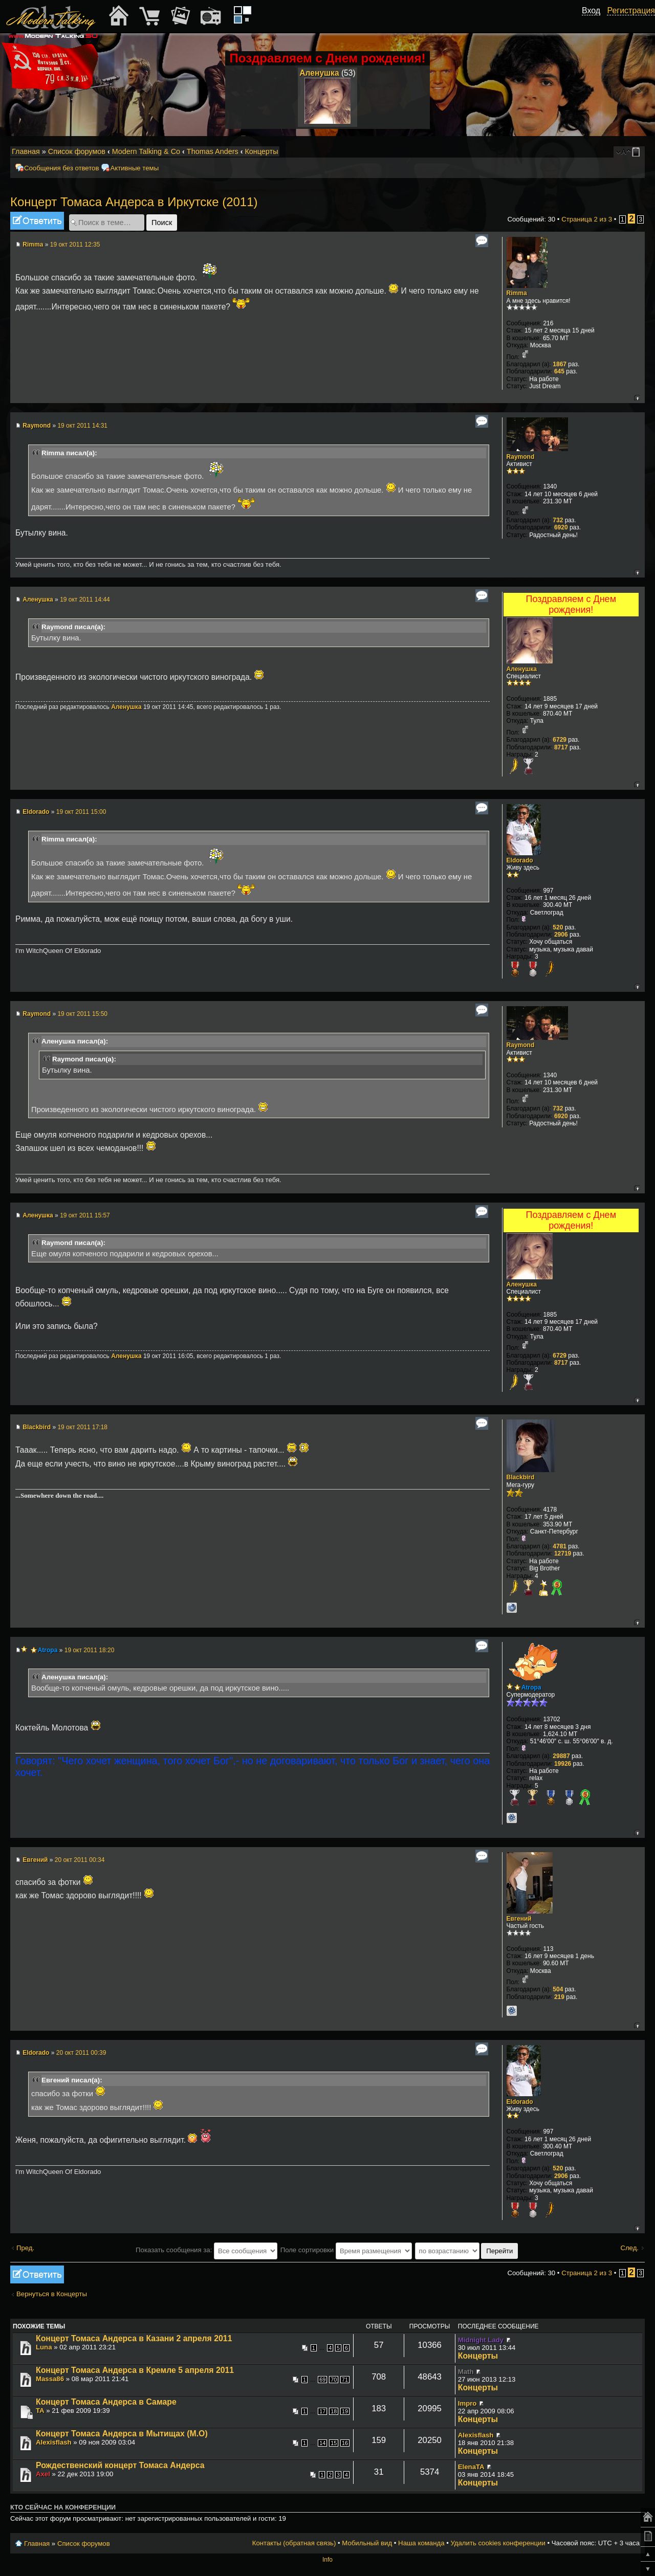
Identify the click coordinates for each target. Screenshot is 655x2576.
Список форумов (76, 151)
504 (558, 1989)
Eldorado (36, 811)
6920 (561, 527)
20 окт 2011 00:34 (80, 1859)
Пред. (25, 2248)
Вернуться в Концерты (51, 2294)
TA (40, 2410)
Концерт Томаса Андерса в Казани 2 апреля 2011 (134, 2338)
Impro (467, 2403)
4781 (559, 1546)
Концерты (261, 151)
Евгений (35, 1859)
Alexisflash (54, 2442)
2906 (561, 934)
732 (558, 520)
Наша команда (421, 2543)
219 (559, 1997)
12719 (562, 1553)
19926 (562, 1763)
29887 (561, 1756)
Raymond (37, 425)
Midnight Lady (481, 2340)
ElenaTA (471, 2467)
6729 (559, 739)
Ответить (37, 221)
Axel (43, 2474)
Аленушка (319, 73)
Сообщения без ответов (61, 168)
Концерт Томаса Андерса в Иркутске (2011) (134, 202)
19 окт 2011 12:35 (75, 244)
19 (345, 2411)
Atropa (48, 1650)
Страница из (586, 219)
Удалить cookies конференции (497, 2543)
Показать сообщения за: (206, 2250)
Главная (26, 151)
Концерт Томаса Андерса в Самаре (106, 2401)
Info (327, 2559)
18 (334, 2411)
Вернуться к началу (637, 398)
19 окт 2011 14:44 (85, 599)
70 (334, 2380)
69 (322, 2380)
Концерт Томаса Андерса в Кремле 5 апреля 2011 (135, 2370)
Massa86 (50, 2379)
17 (322, 2411)
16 (345, 2443)
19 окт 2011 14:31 (82, 425)
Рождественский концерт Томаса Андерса (120, 2465)
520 (558, 927)
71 (345, 2380)
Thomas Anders (212, 151)
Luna (44, 2347)
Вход (591, 10)
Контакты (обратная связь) (294, 2543)
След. (629, 2248)
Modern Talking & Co (146, 151)
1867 (559, 364)
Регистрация (631, 10)
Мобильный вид (637, 152)
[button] (595, 22)
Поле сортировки (346, 2250)
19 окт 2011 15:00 (81, 811)
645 (559, 371)
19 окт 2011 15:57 (85, 1215)
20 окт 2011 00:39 (81, 2052)
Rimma (33, 244)
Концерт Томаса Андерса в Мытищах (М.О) (122, 2433)
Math (466, 2371)
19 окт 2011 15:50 (82, 1013)
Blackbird (37, 1427)
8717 (561, 747)
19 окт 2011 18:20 (89, 1650)
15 (334, 2443)
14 (322, 2443)
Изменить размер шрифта (623, 152)
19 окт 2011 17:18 (82, 1427)
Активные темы (134, 168)
